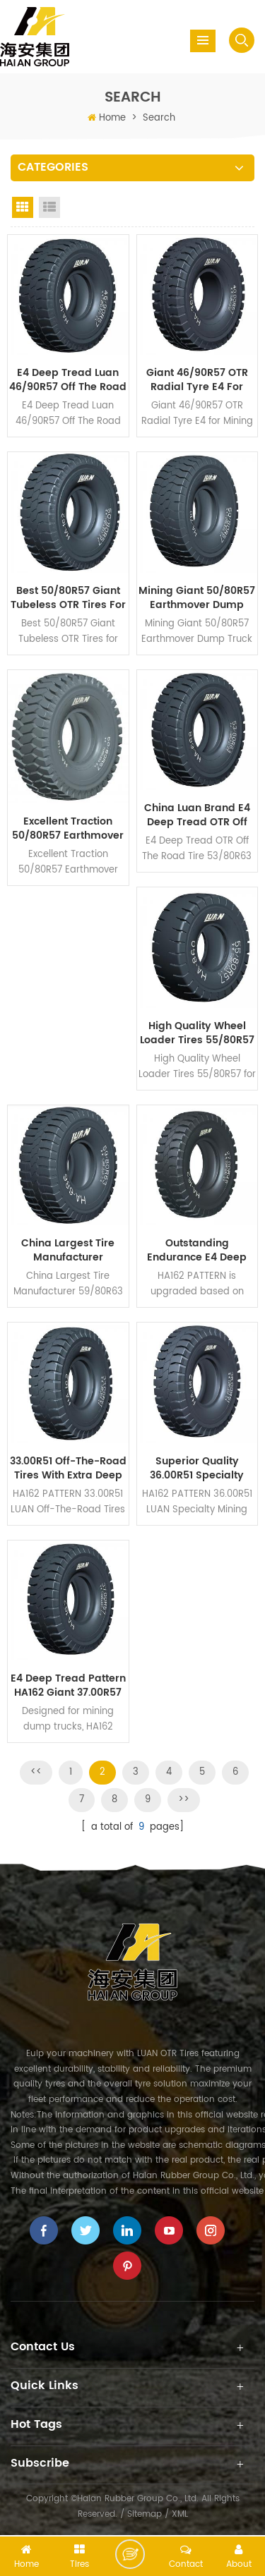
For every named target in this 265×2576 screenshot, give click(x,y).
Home (112, 118)
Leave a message (130, 2554)
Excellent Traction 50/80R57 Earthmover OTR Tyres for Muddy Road (68, 829)
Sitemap (144, 2514)
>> (183, 1799)
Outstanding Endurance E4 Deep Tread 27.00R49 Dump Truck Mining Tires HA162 (197, 1251)
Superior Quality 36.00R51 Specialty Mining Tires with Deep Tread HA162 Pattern (197, 1468)
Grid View (22, 207)
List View (49, 207)
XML (180, 2514)
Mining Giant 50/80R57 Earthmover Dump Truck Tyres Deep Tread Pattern (197, 598)
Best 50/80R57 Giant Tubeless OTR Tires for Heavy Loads (68, 598)
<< (36, 1772)
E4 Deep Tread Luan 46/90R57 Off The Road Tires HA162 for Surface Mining (67, 380)
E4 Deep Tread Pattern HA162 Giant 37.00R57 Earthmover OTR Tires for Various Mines (68, 1686)
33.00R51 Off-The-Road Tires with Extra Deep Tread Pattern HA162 (68, 1468)
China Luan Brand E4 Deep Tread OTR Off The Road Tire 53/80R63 (197, 815)
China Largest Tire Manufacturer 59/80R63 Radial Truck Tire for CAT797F (68, 1251)
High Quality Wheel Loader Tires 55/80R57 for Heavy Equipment (197, 1033)
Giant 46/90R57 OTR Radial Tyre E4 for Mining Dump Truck (197, 380)
